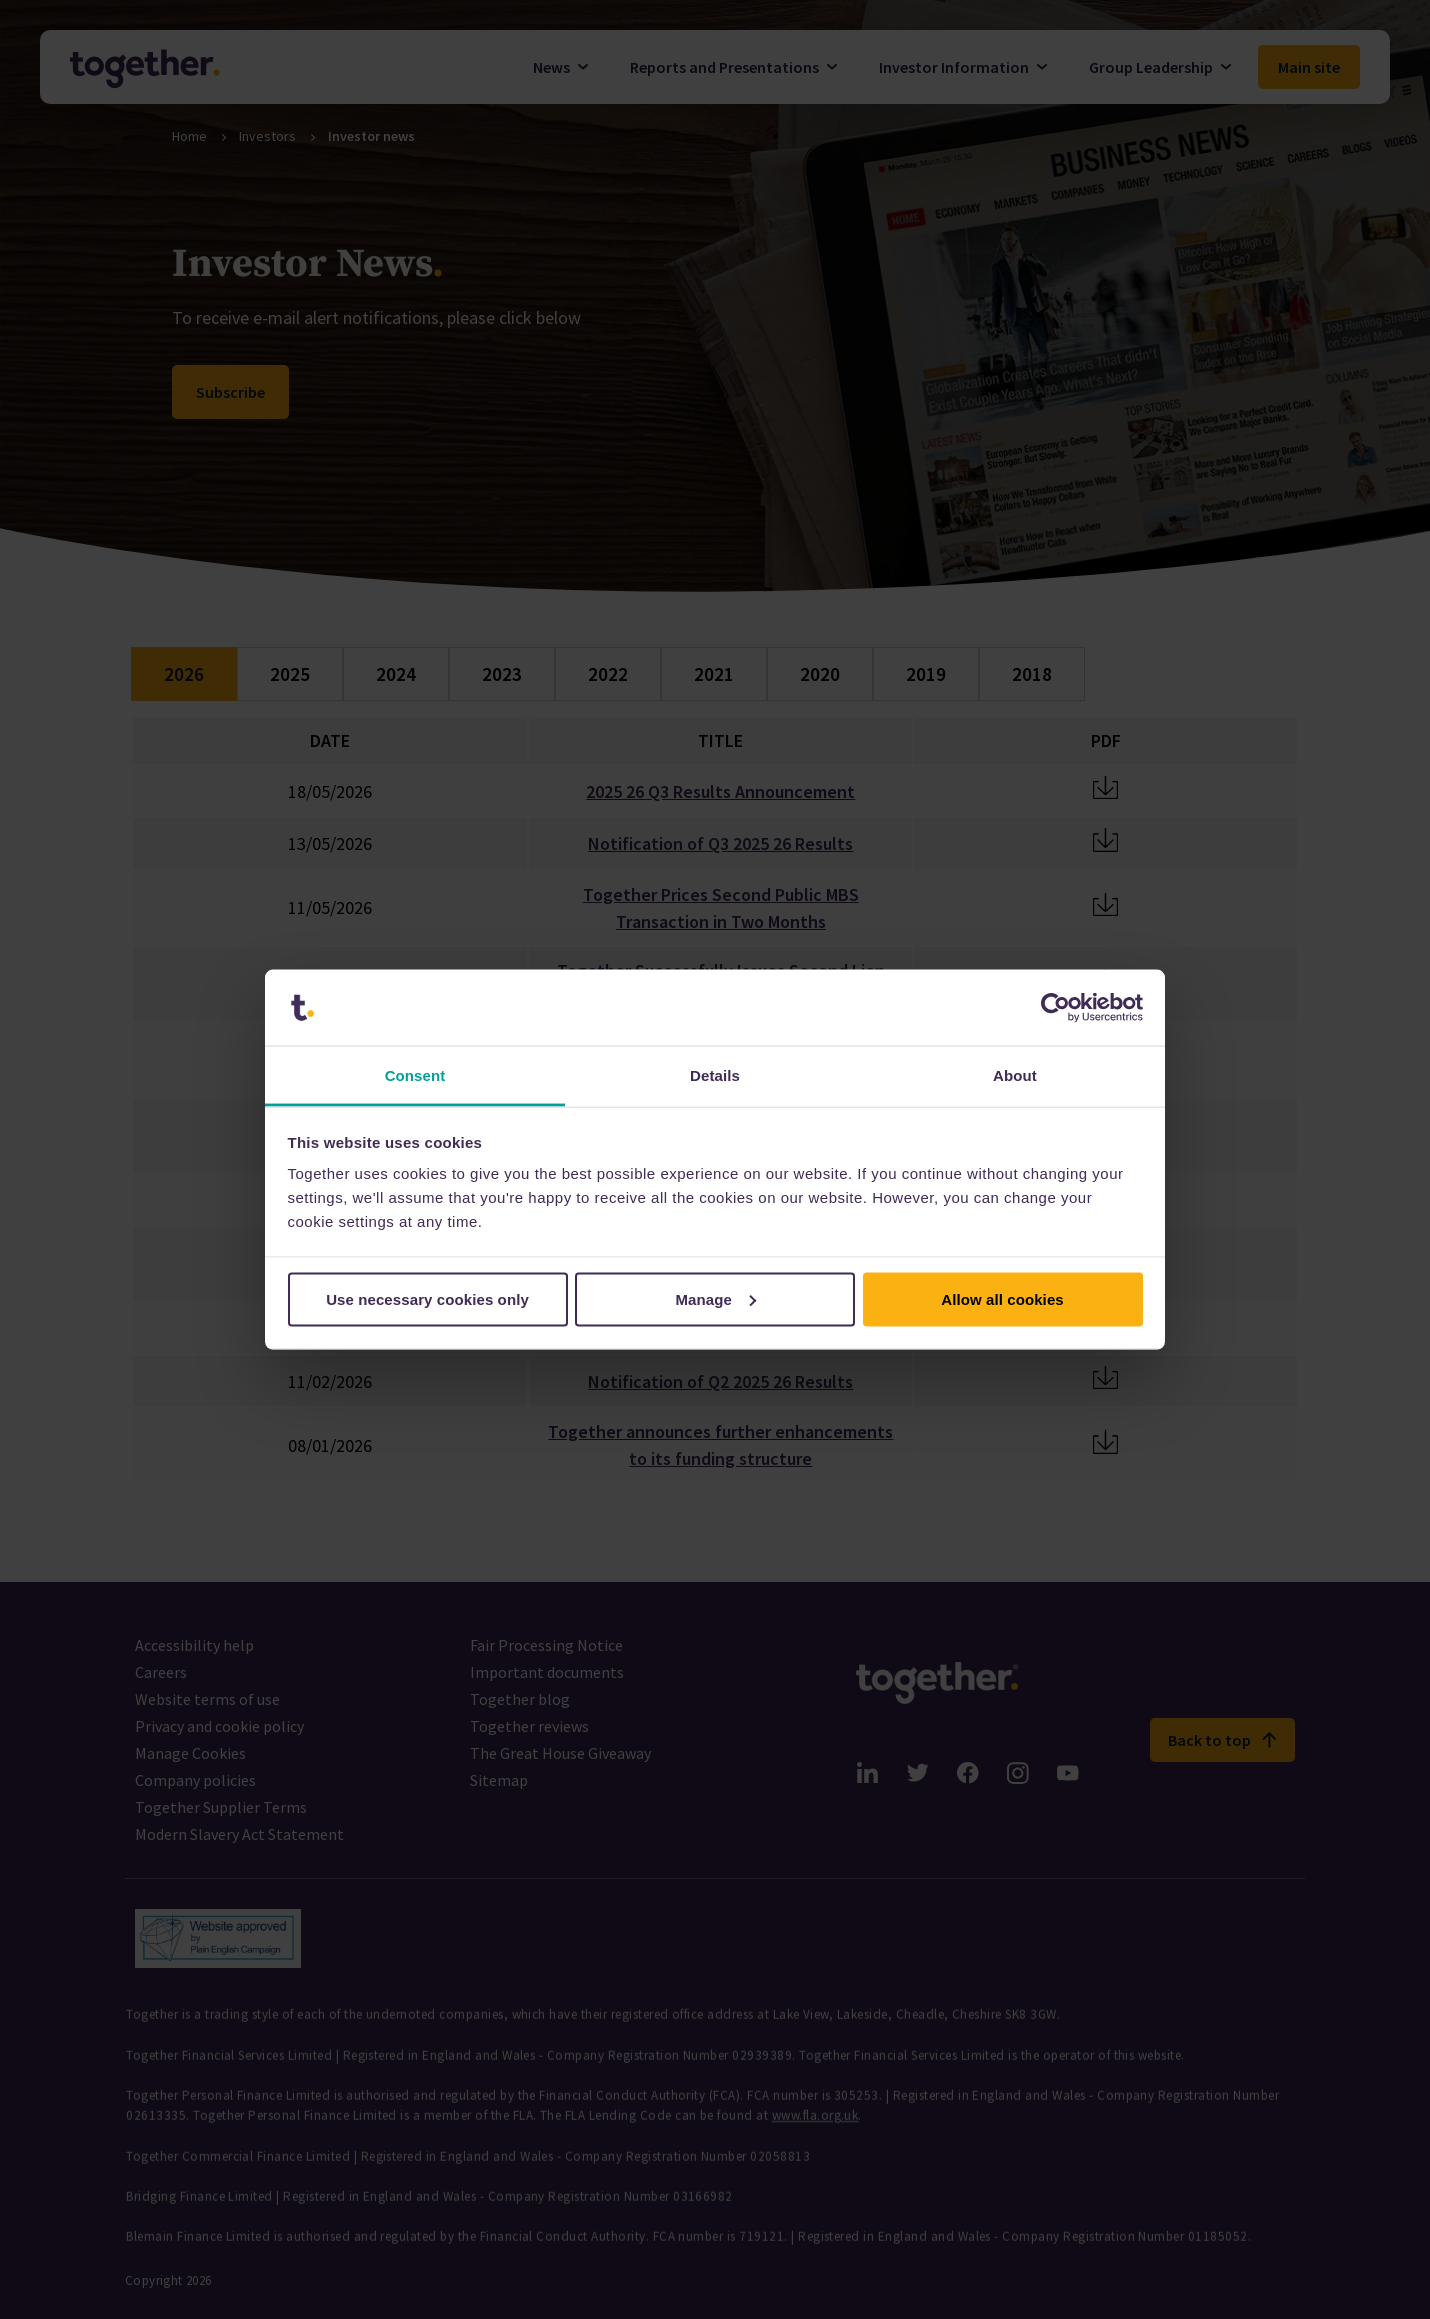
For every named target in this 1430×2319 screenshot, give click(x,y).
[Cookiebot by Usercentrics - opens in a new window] (1055, 1008)
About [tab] (1015, 1075)
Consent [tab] (415, 1075)
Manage (716, 1298)
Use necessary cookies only (427, 1298)
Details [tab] (715, 1075)
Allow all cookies (1002, 1298)
